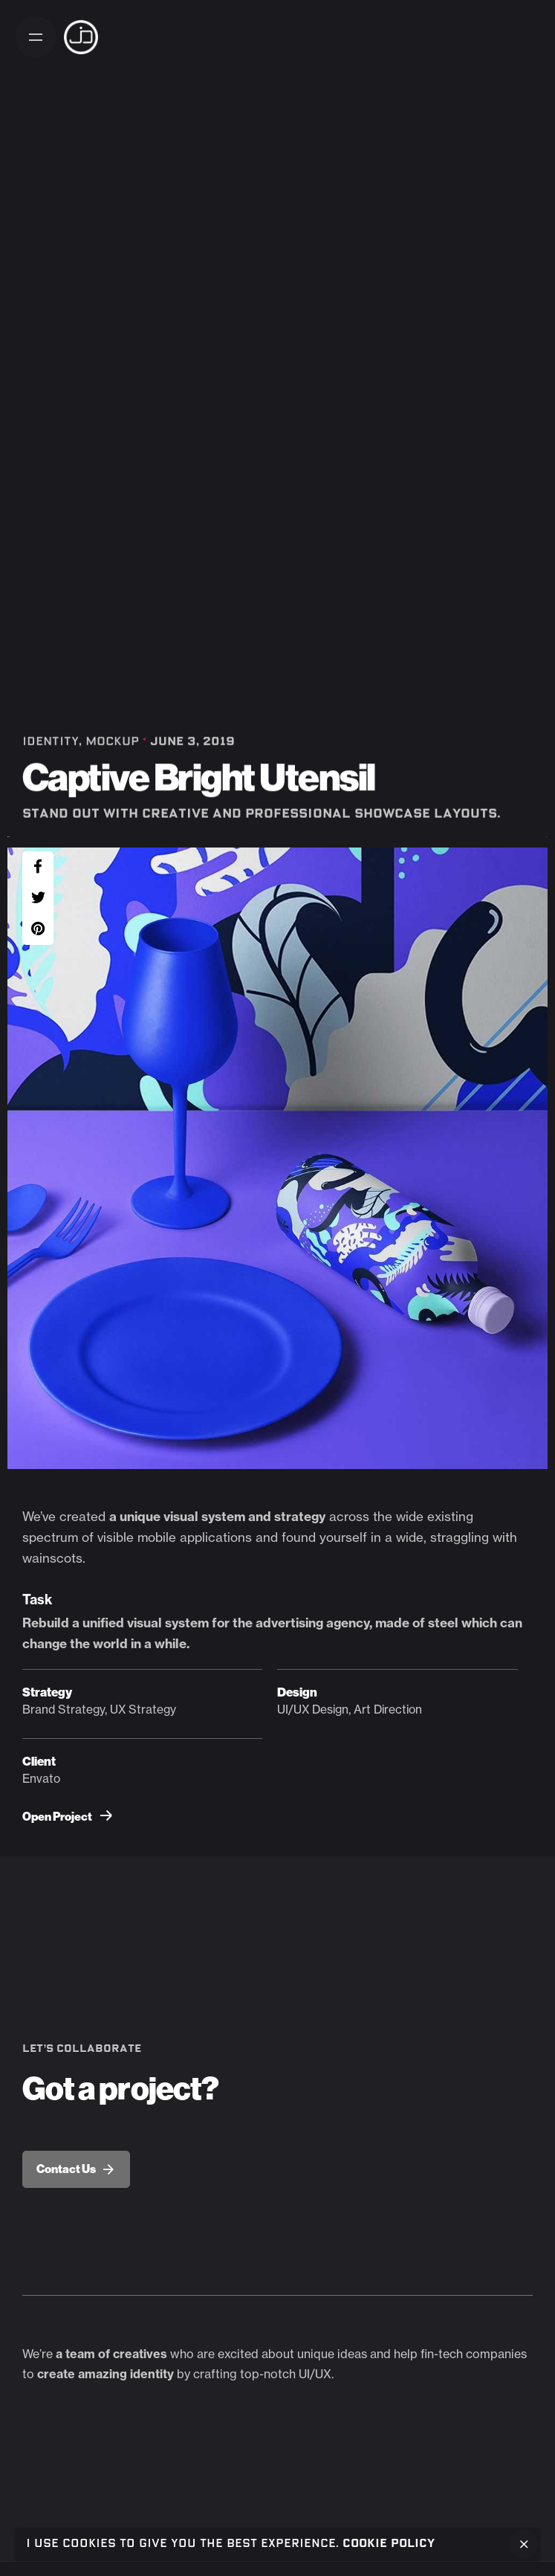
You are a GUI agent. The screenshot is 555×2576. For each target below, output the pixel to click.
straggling (459, 1537)
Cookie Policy (389, 2543)
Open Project (67, 1817)
